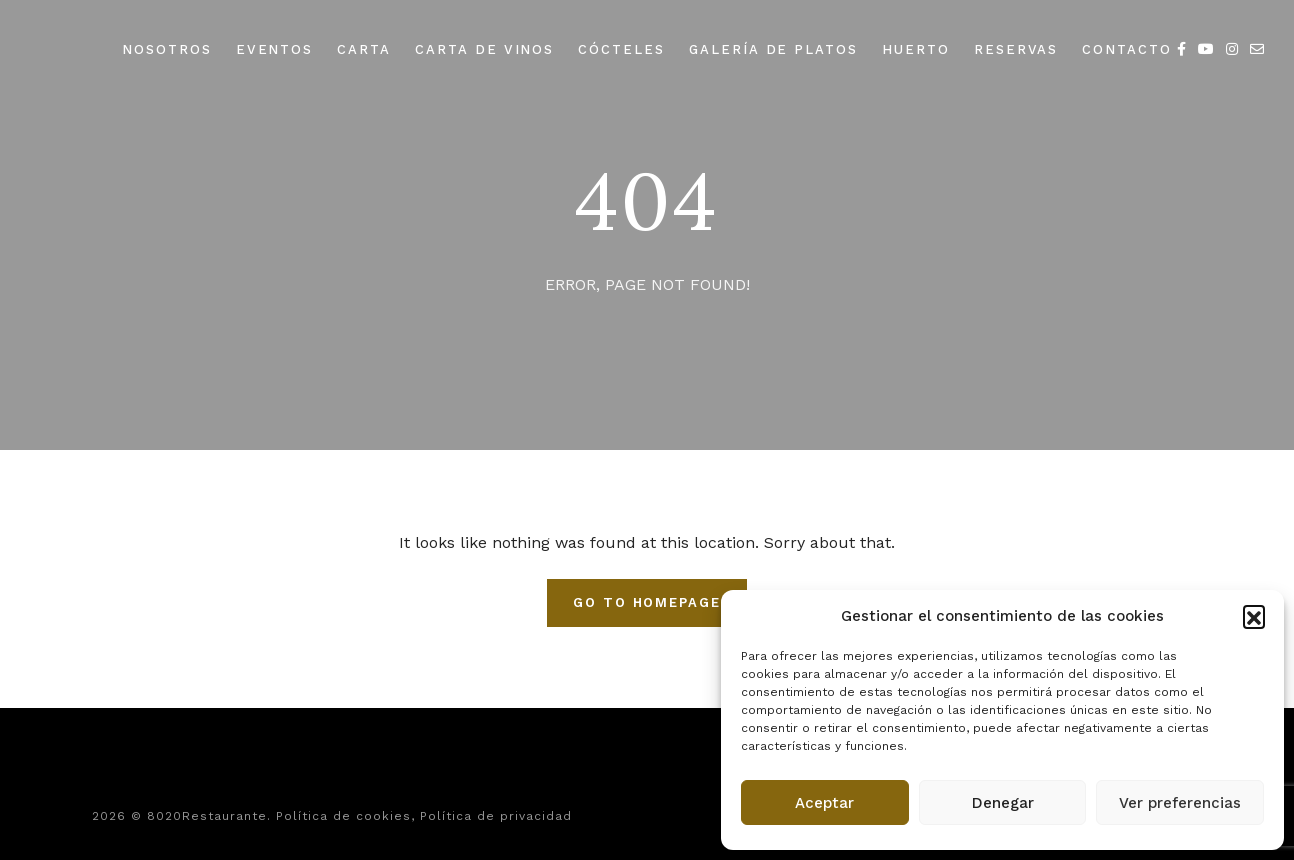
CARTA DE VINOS (484, 49)
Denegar (1003, 803)
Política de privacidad (496, 816)
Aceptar (824, 803)
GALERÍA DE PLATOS (773, 49)
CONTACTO (1127, 49)
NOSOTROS (167, 49)
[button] (1254, 616)
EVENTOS (275, 49)
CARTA (364, 49)
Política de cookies (343, 816)
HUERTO (916, 49)
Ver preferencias (1180, 803)
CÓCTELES (621, 49)
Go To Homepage (647, 602)
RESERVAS (1016, 49)
